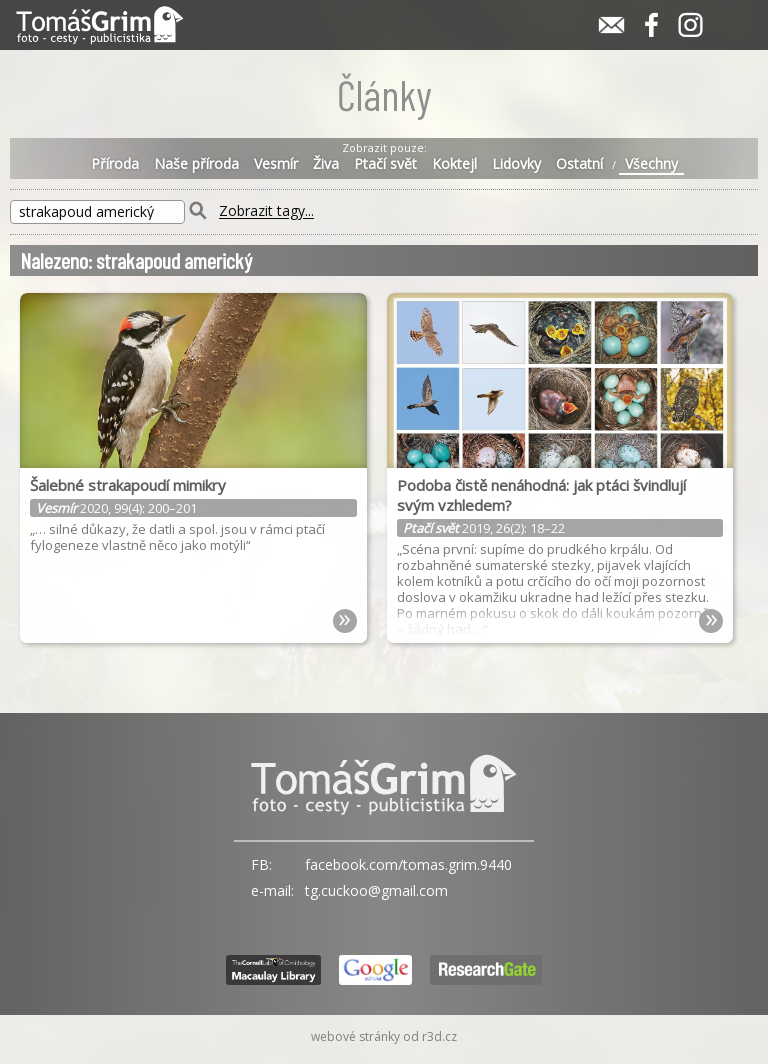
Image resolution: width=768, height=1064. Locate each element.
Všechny (651, 164)
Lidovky (516, 164)
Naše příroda (196, 164)
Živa (326, 164)
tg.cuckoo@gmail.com (376, 890)
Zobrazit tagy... (266, 211)
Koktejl (454, 164)
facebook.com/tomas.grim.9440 (408, 864)
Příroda (115, 164)
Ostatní (579, 164)
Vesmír (276, 164)
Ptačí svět (385, 164)
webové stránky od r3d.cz (384, 1036)
